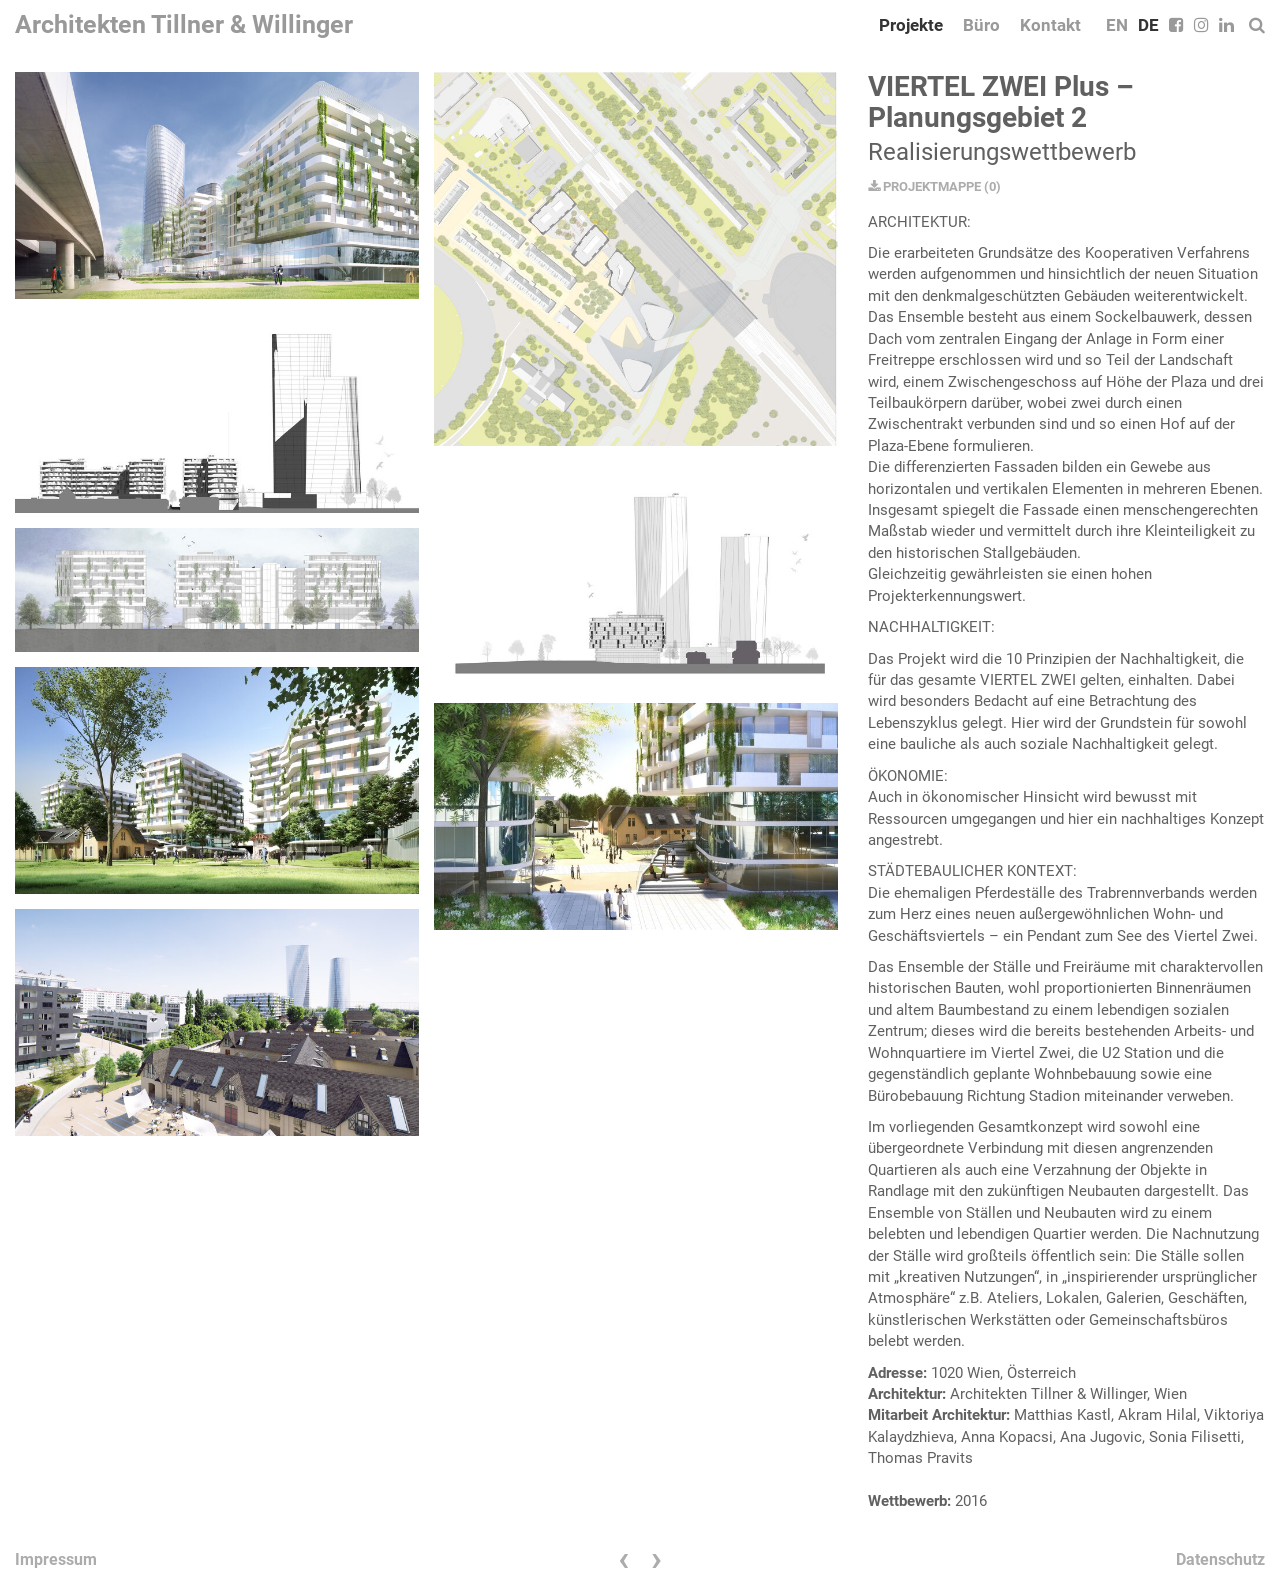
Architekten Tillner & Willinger (184, 24)
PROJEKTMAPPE (924, 186)
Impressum (56, 1559)
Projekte (911, 25)
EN (1117, 25)
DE (1148, 25)
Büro (981, 25)
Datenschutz (1220, 1559)
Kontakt (1050, 25)
